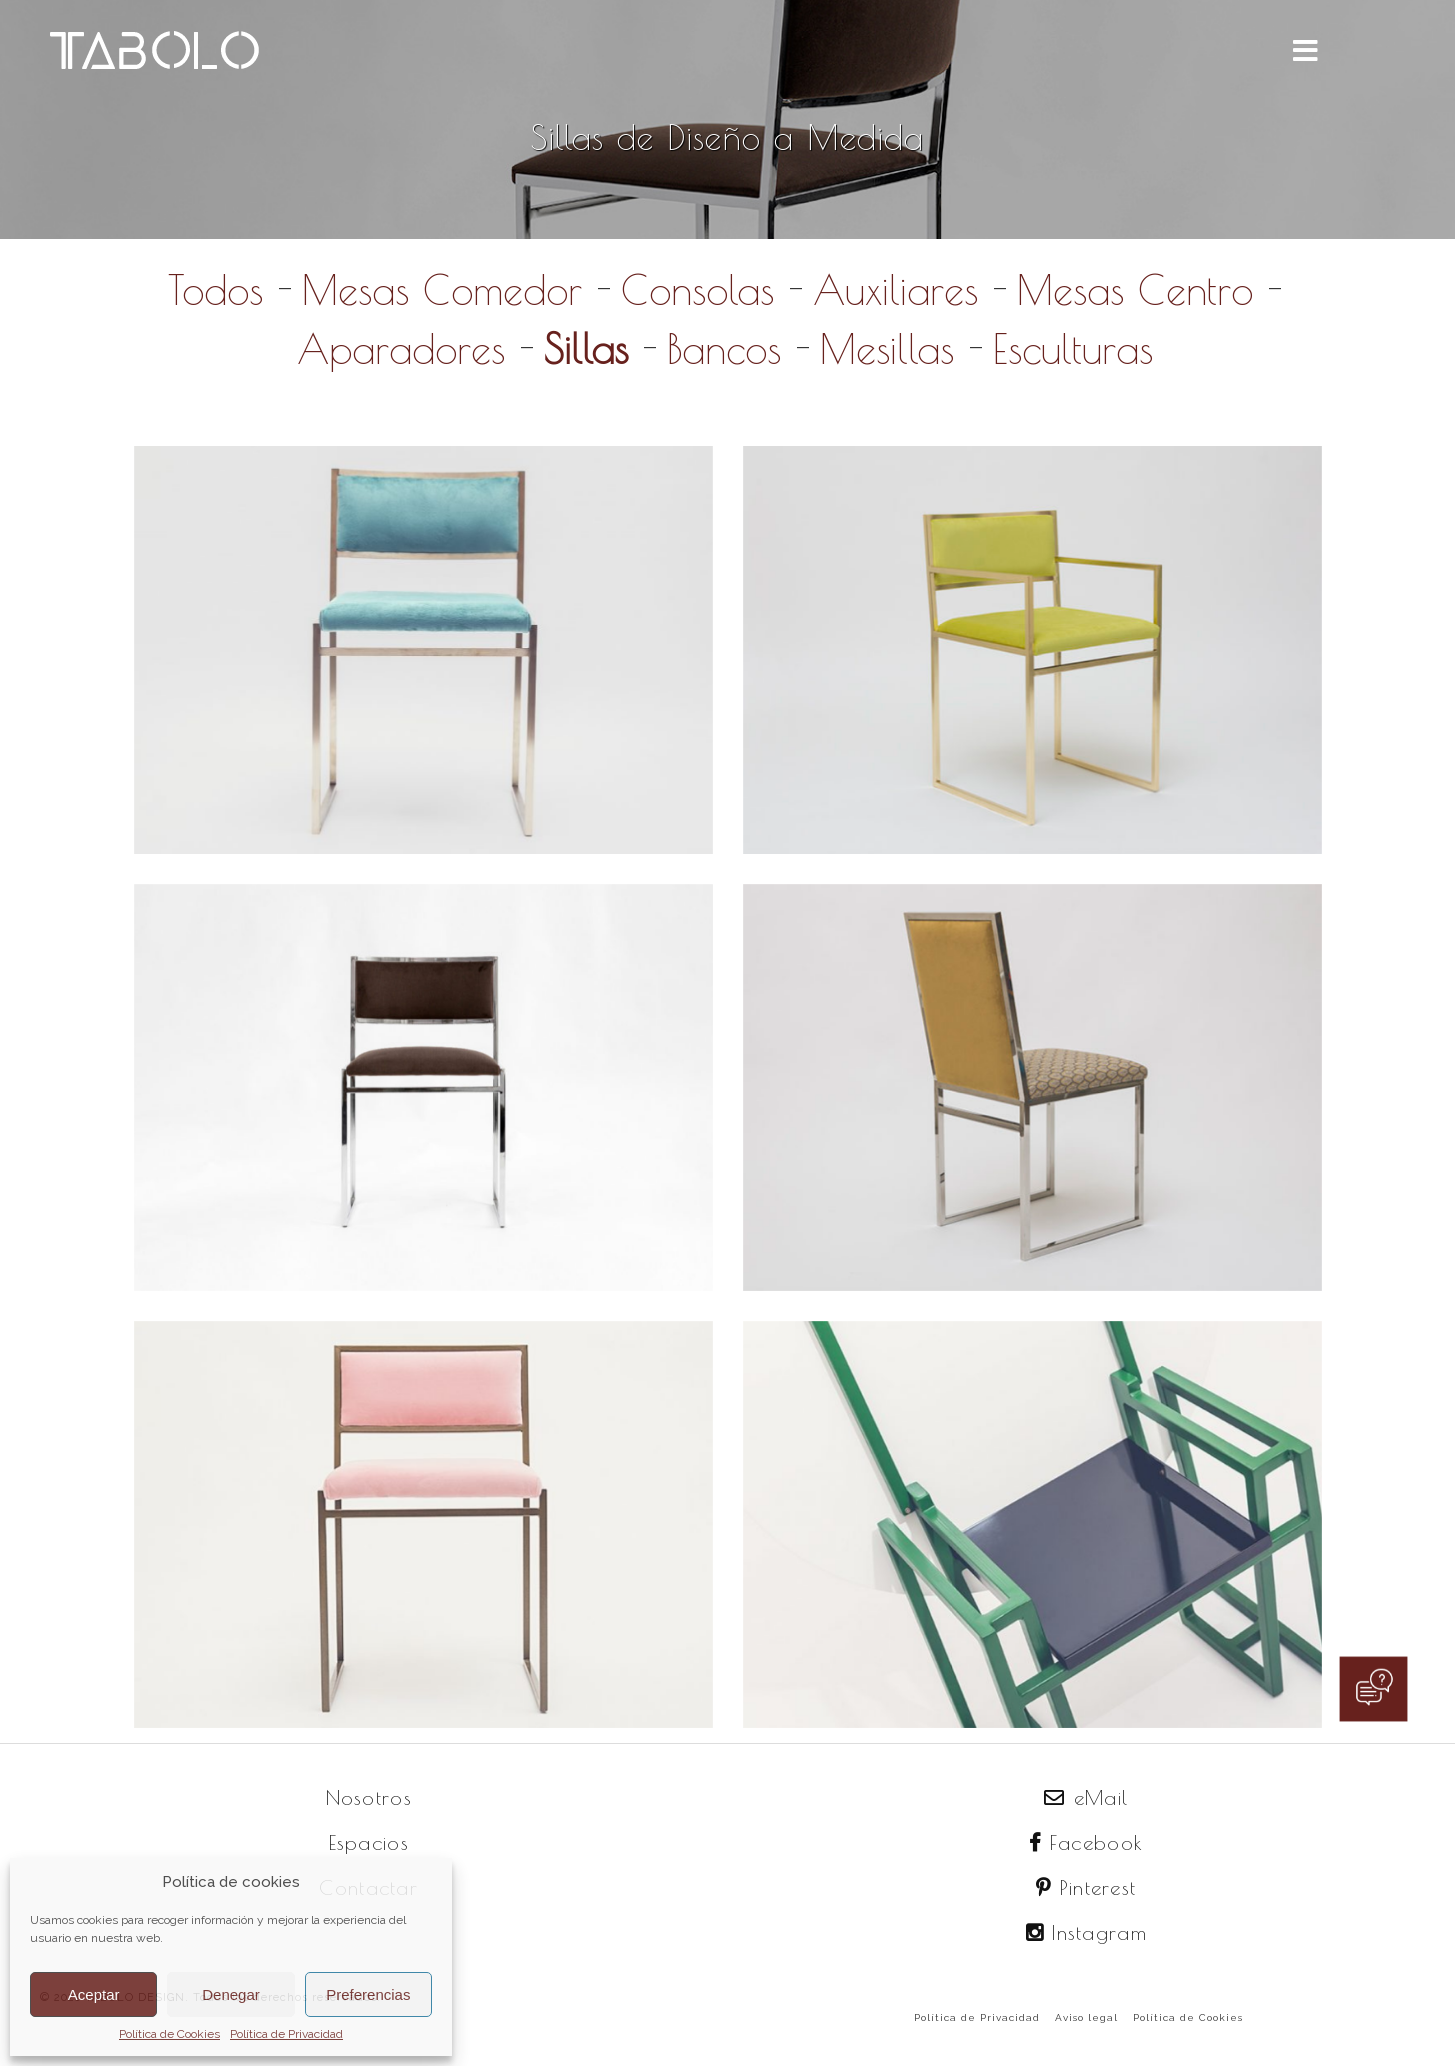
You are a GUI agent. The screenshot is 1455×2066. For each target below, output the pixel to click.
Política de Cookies (169, 2034)
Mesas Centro (1135, 290)
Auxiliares (895, 290)
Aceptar (94, 1994)
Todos (215, 290)
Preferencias (368, 1994)
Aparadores (401, 349)
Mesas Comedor (442, 290)
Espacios (369, 1842)
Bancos (724, 349)
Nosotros (369, 1797)
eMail (1086, 1797)
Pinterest (1086, 1887)
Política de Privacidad (286, 2034)
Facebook (1086, 1842)
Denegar (231, 1994)
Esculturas (1073, 349)
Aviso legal (1086, 2017)
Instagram (1086, 1932)
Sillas (586, 349)
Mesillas (887, 349)
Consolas (697, 290)
